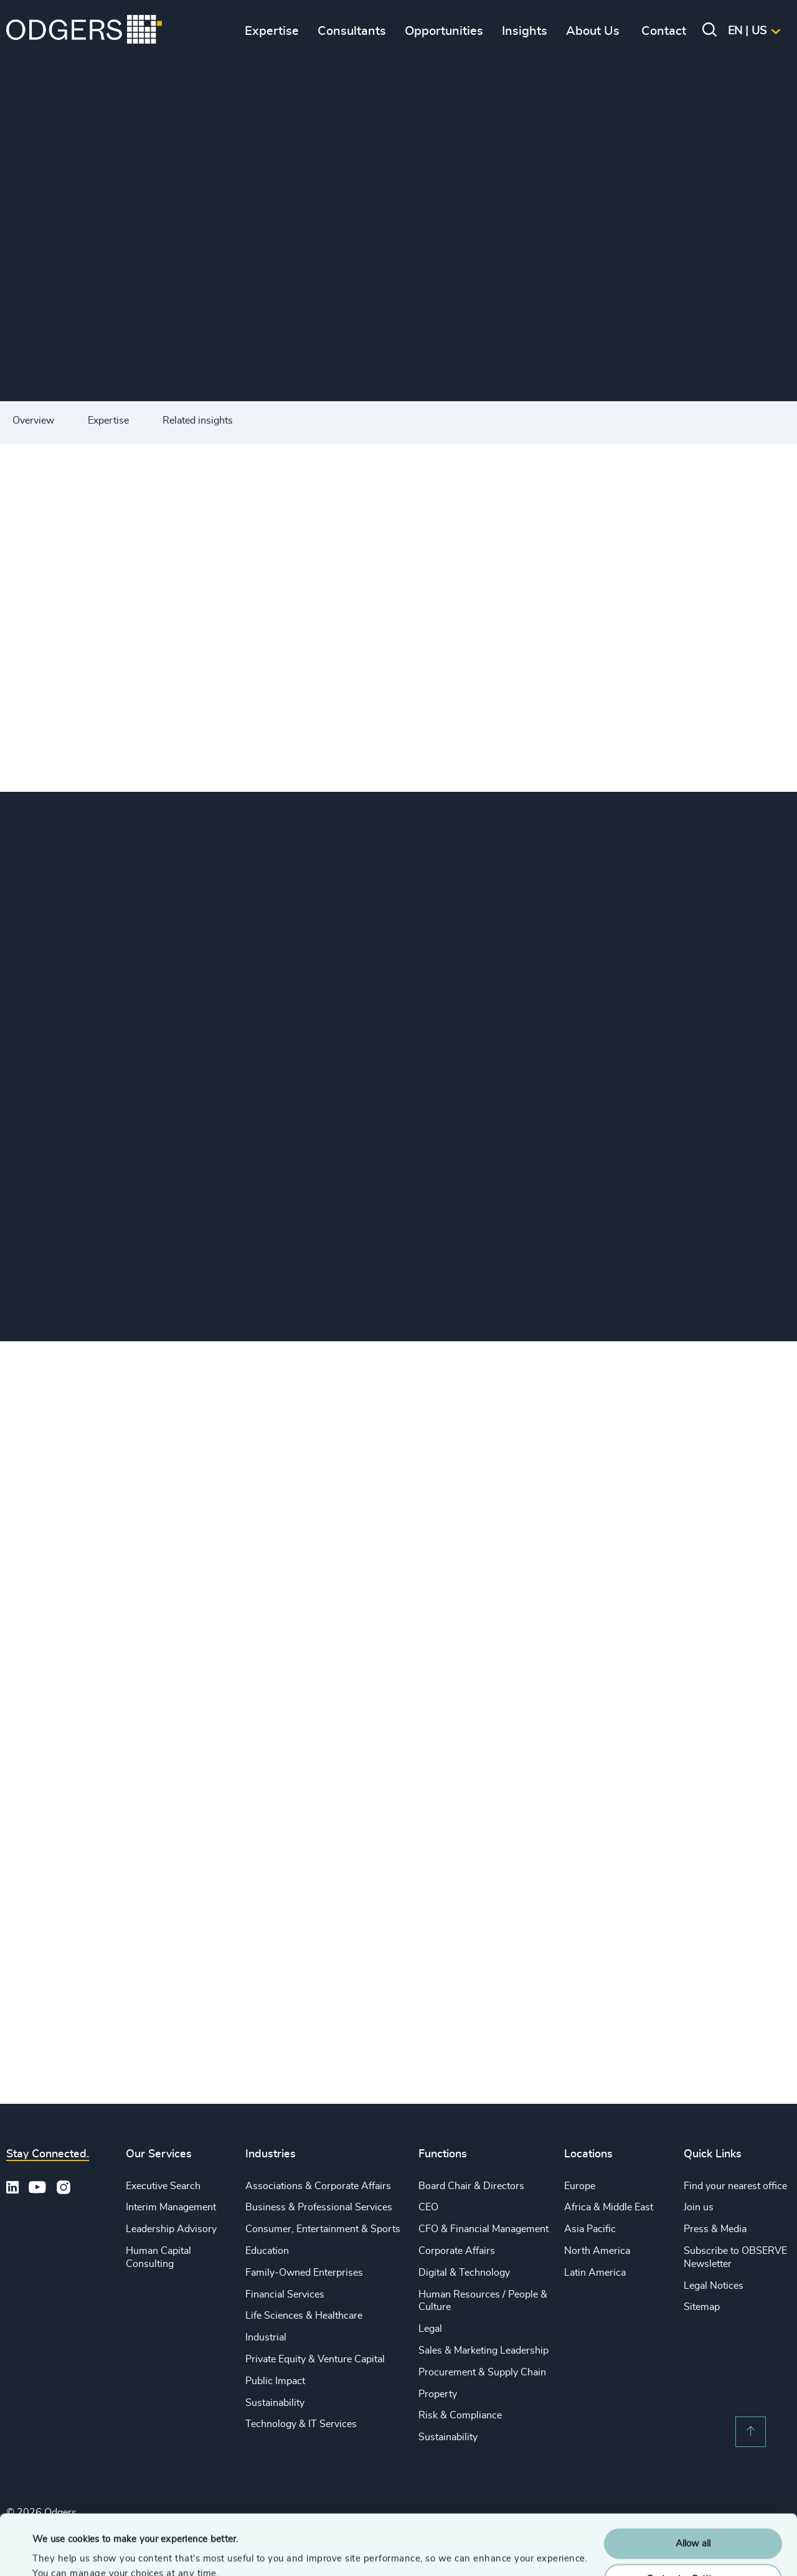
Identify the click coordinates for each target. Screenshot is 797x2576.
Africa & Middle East (608, 2207)
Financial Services (284, 2294)
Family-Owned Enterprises (304, 2273)
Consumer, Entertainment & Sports (322, 2229)
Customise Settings (693, 2522)
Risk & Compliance (460, 2415)
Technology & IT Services (301, 2424)
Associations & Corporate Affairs (318, 2186)
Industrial (265, 2337)
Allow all (693, 2487)
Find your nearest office (735, 2186)
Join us (699, 2207)
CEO (428, 2207)
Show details (59, 2551)
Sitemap (702, 2307)
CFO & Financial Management (483, 2229)
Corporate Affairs (456, 2251)
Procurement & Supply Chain (482, 2372)
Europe (579, 2186)
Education (267, 2251)
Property (437, 2394)
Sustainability (274, 2403)
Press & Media (715, 2229)
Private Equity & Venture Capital (315, 2359)
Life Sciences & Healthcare (303, 2316)
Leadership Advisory (171, 2229)
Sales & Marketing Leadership (483, 2350)
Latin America (595, 2273)
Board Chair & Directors (471, 2186)
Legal (430, 2329)
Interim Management (171, 2207)
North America (597, 2251)
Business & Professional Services (318, 2207)
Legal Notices (713, 2286)
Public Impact (275, 2381)
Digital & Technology (464, 2273)
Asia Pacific (590, 2229)
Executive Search (163, 2186)
